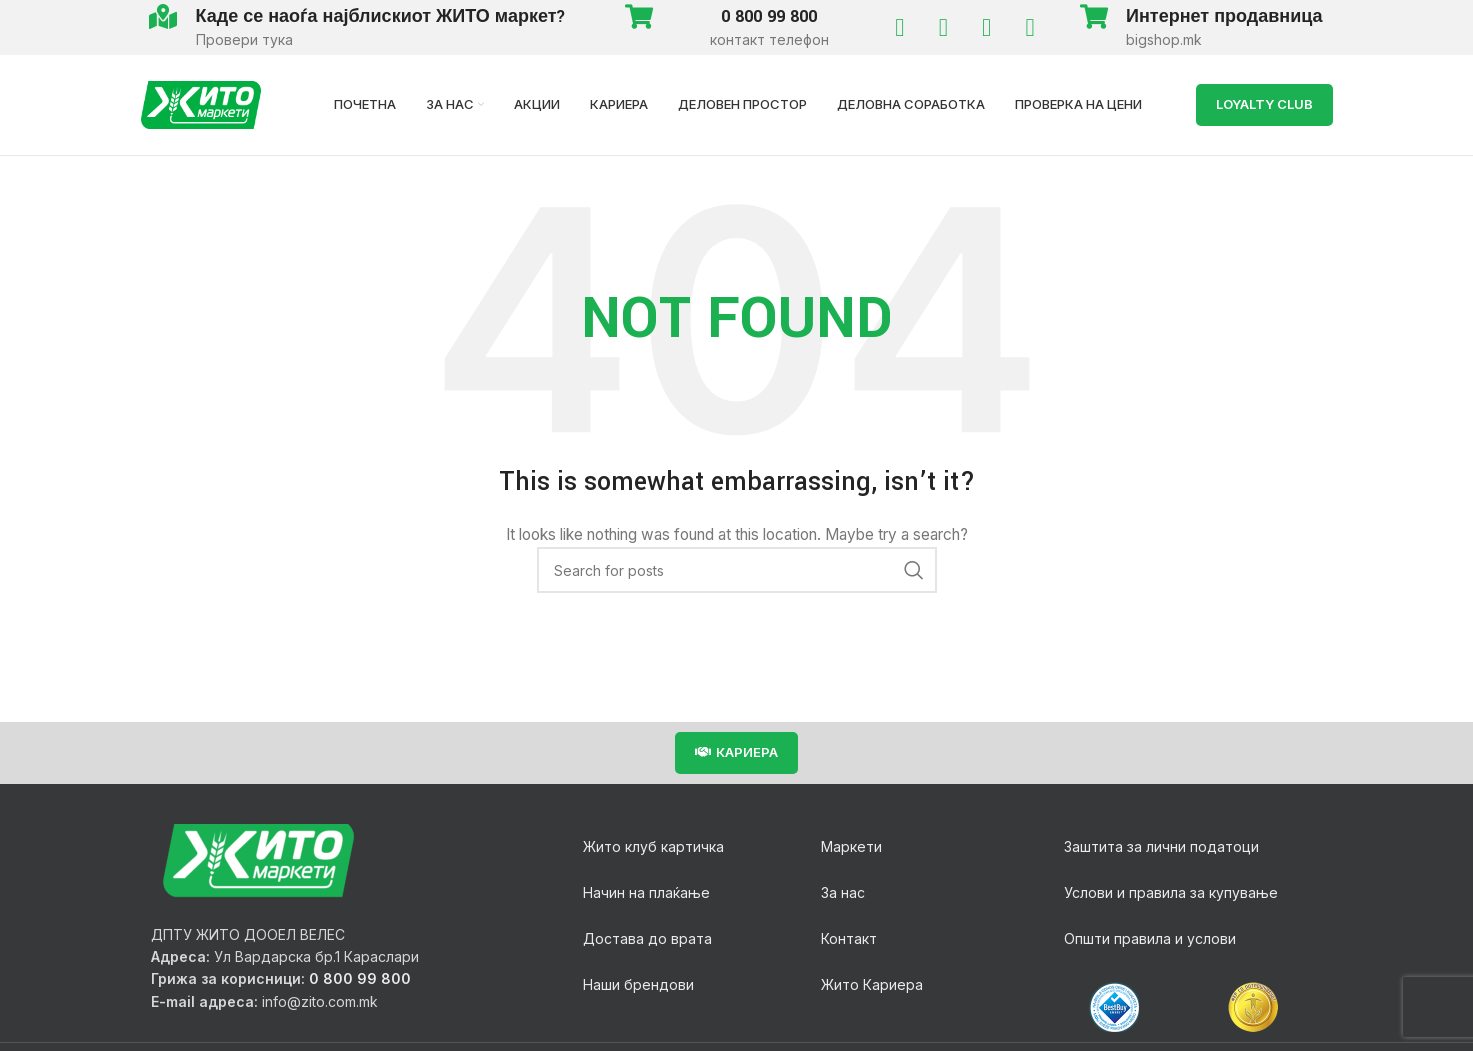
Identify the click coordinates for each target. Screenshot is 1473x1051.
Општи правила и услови (1150, 938)
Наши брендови (638, 984)
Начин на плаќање (646, 892)
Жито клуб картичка (653, 846)
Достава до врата (647, 938)
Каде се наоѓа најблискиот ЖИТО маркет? (381, 16)
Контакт (849, 938)
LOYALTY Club (1264, 104)
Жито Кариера (872, 984)
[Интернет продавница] (1093, 16)
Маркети (851, 846)
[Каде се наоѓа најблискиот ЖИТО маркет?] (163, 16)
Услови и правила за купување (1171, 892)
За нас (843, 892)
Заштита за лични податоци (1161, 846)
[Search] (737, 570)
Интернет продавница (1224, 16)
